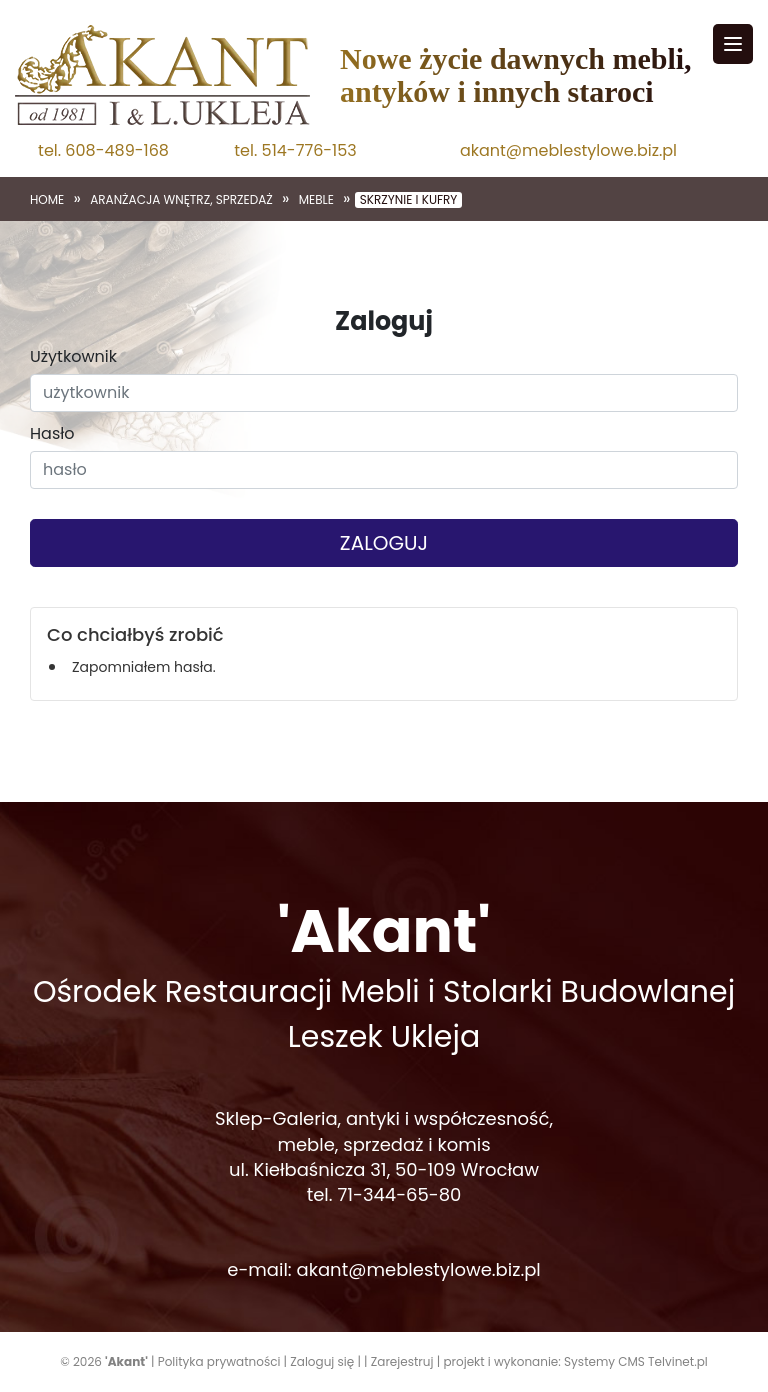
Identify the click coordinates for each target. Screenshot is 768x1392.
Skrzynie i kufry (409, 200)
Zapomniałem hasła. (144, 667)
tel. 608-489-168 (103, 151)
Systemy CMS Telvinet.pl (636, 1361)
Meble (316, 200)
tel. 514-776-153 (295, 151)
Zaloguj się (322, 1361)
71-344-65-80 (399, 1194)
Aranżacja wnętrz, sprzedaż (181, 200)
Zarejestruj (402, 1361)
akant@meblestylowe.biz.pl (568, 151)
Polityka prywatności (219, 1361)
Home (47, 200)
